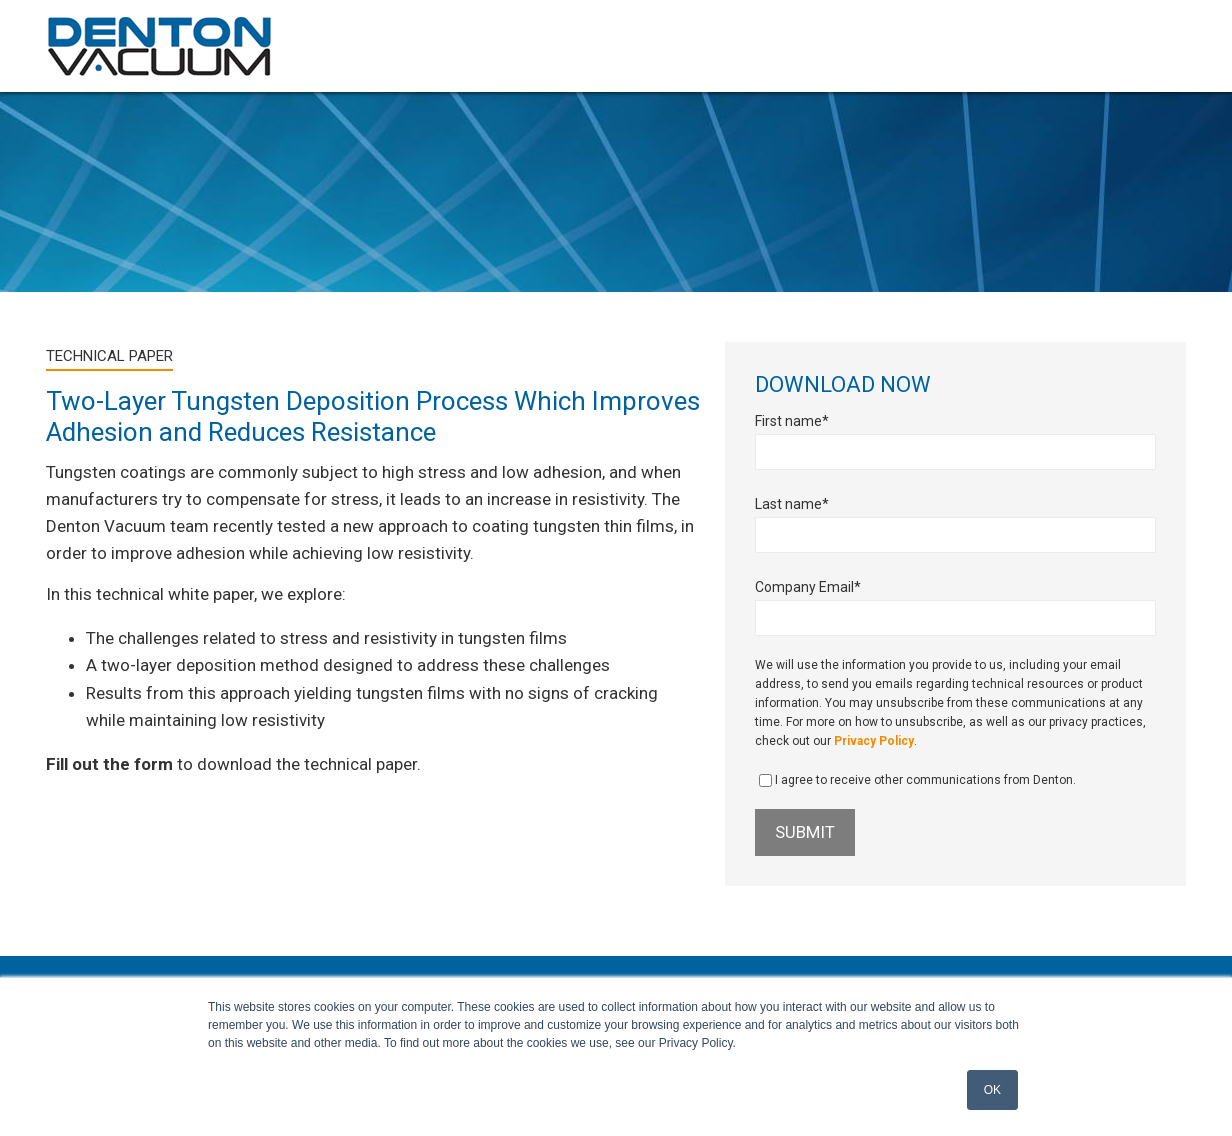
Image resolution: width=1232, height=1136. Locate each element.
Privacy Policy (874, 741)
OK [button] (992, 1090)
